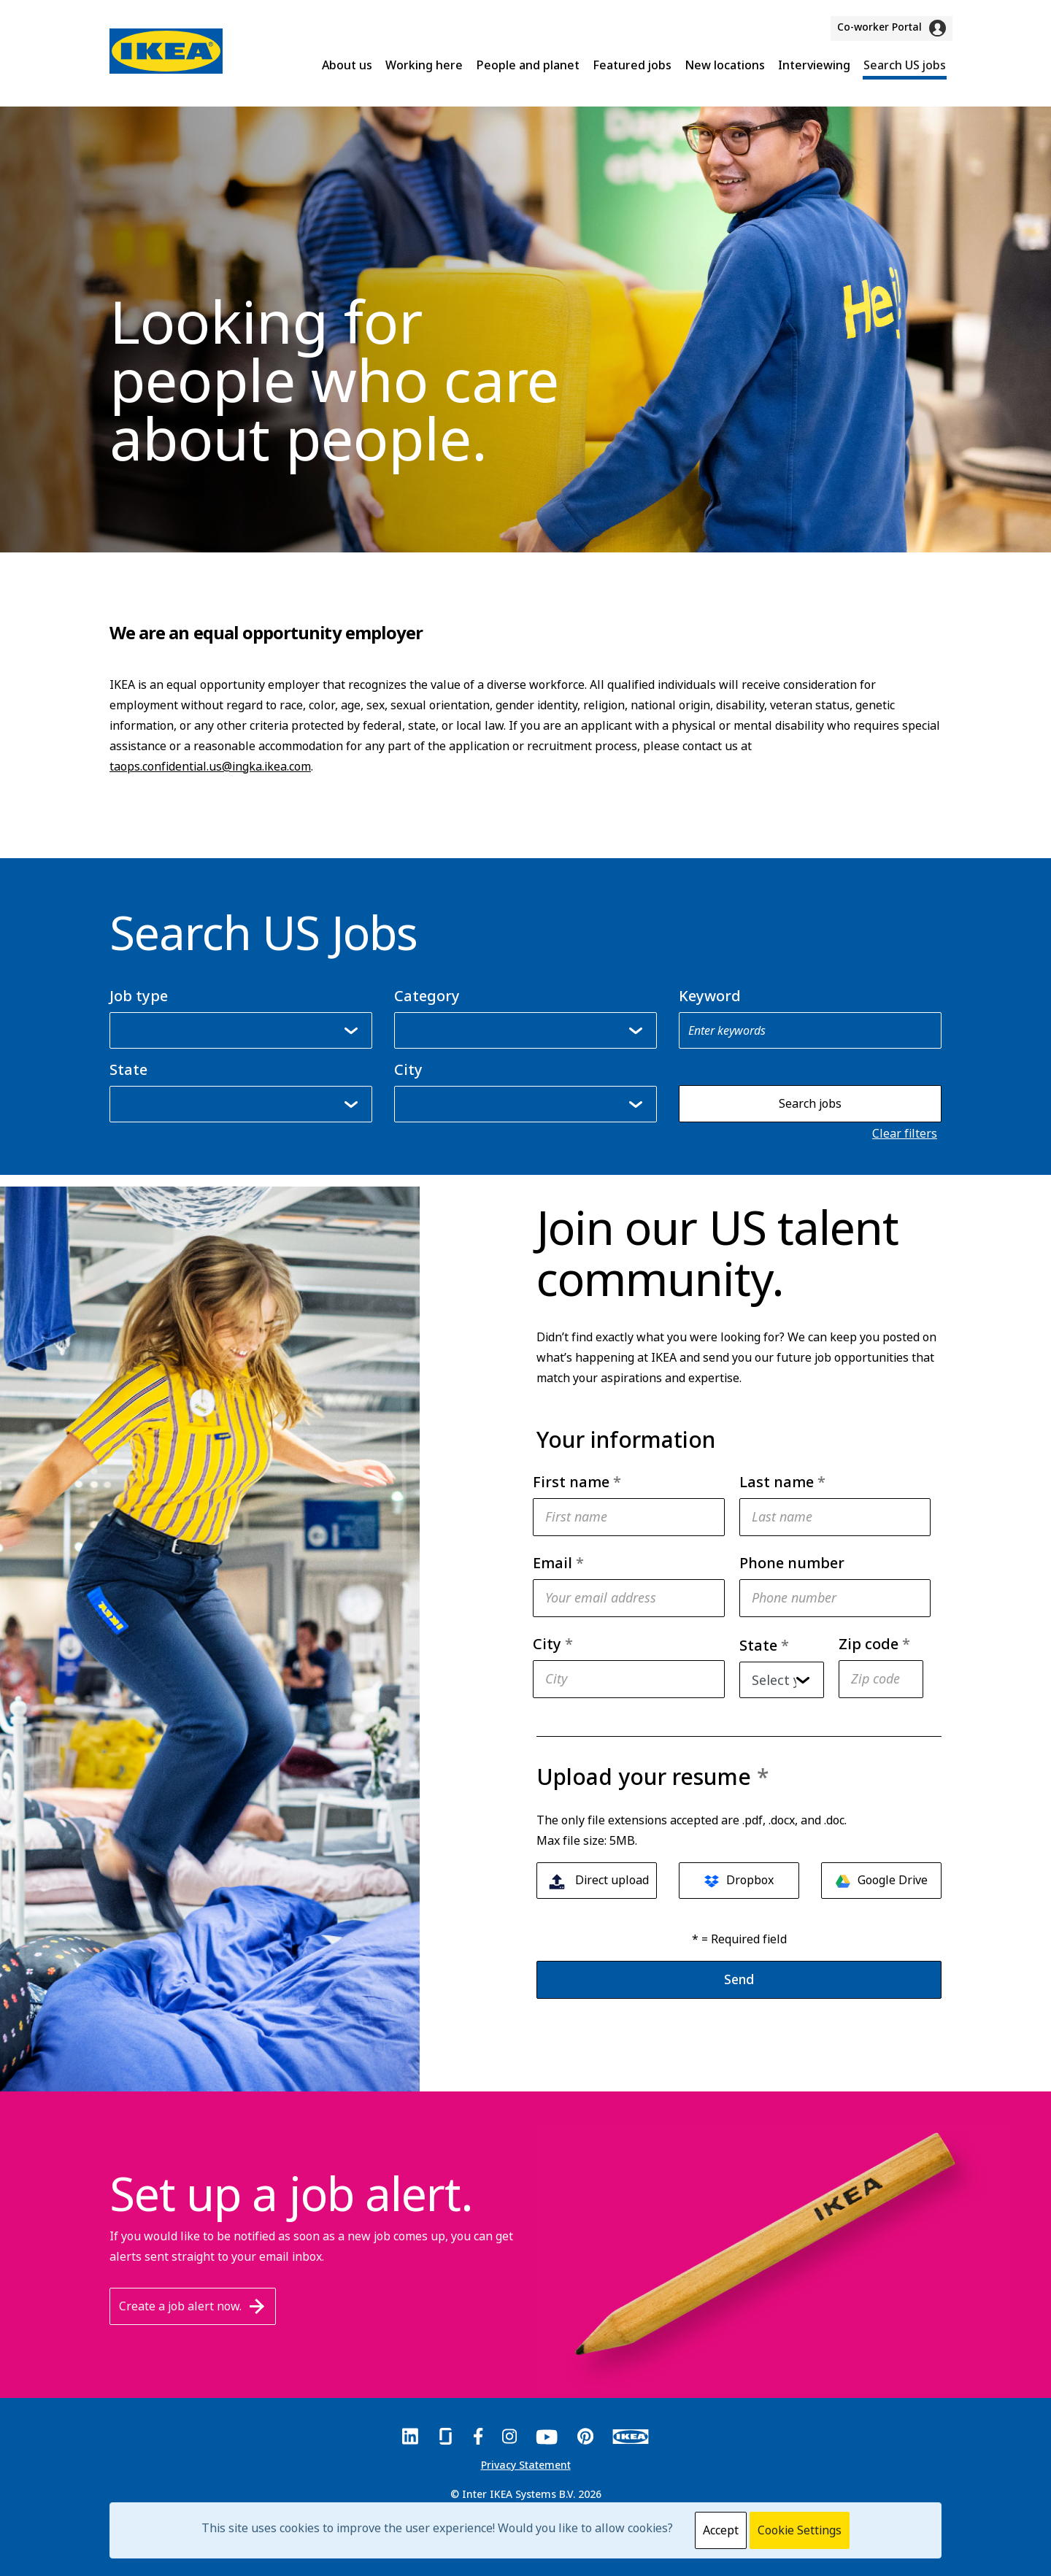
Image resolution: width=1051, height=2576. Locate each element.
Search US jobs (904, 65)
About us (347, 65)
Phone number (791, 1563)
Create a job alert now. (192, 2306)
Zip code (874, 1644)
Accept (721, 2530)
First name (577, 1482)
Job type (138, 996)
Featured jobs (632, 65)
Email (558, 1563)
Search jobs (810, 1103)
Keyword (710, 996)
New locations (725, 65)
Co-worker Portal (891, 27)
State (128, 1070)
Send (739, 1979)
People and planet (528, 65)
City (408, 1070)
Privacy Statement (526, 2464)
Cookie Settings (800, 2530)
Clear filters (904, 1133)
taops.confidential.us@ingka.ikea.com (210, 766)
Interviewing (814, 65)
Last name (782, 1482)
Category (427, 996)
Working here (424, 65)
